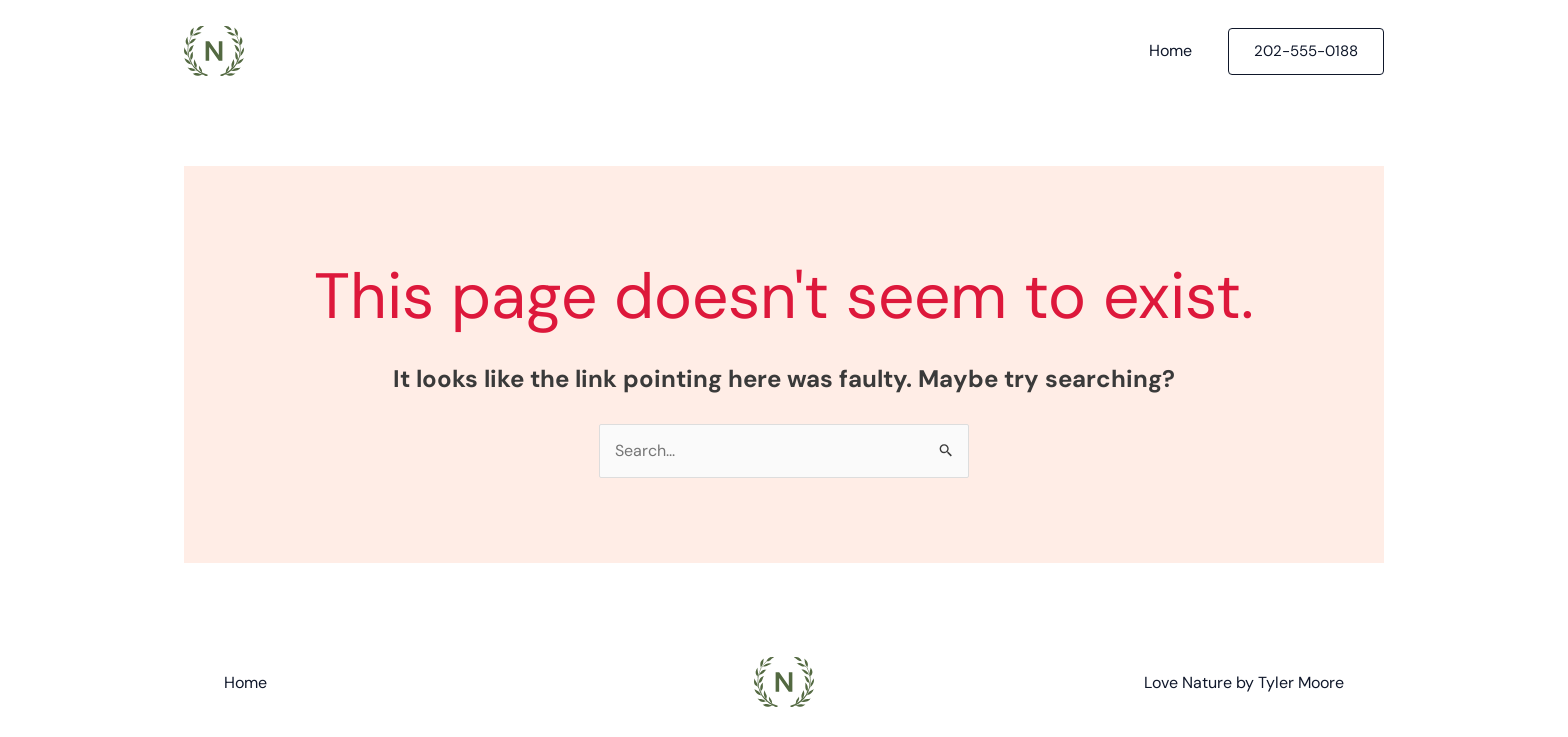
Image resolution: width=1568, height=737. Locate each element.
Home (1170, 50)
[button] (1306, 51)
